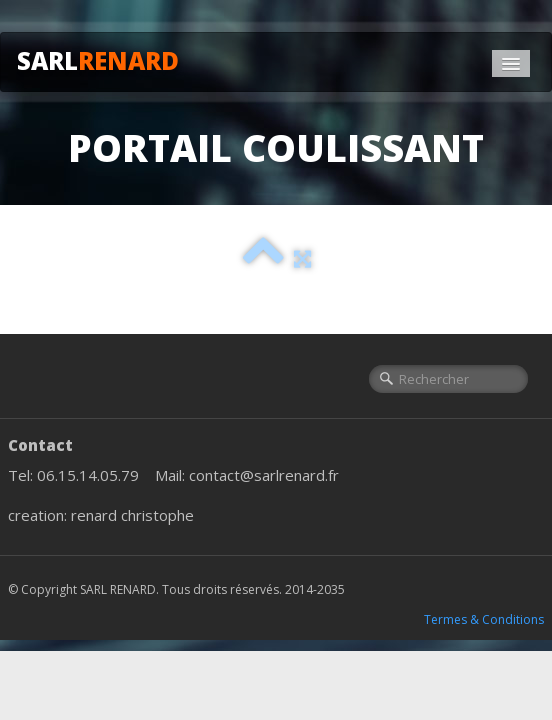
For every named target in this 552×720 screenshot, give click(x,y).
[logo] (105, 58)
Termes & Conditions (484, 619)
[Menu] (511, 63)
